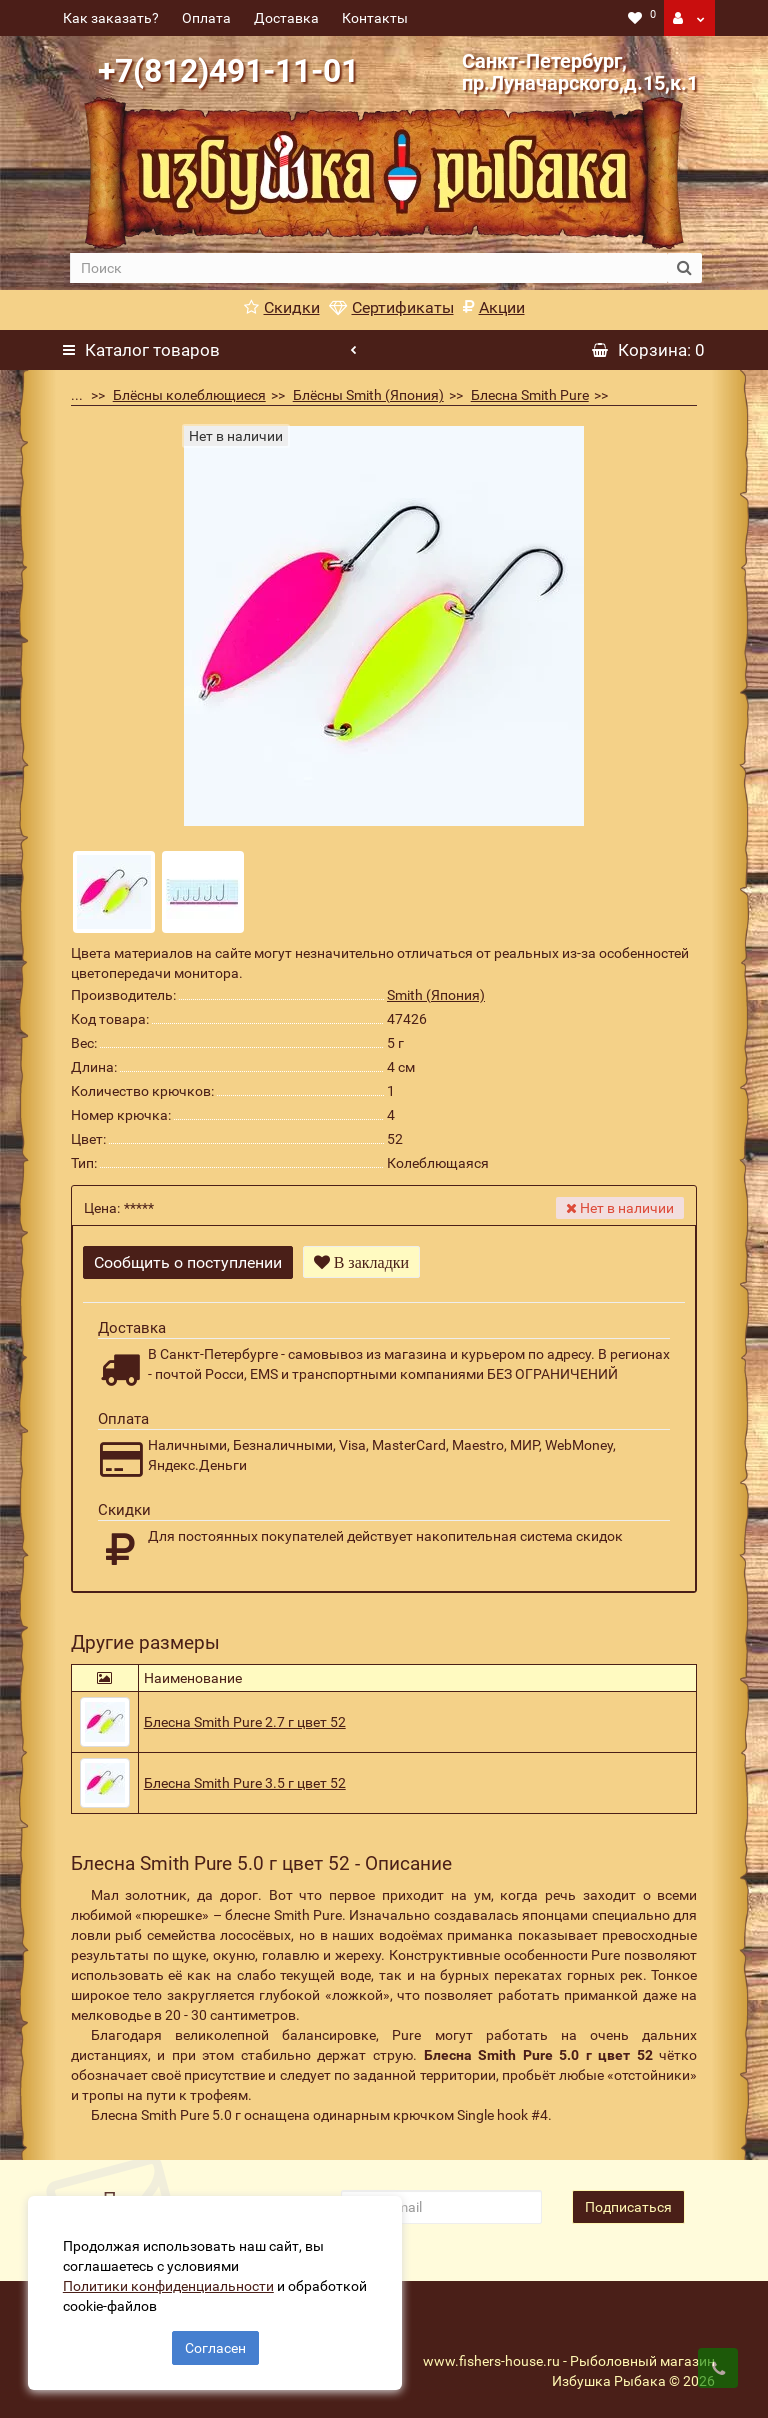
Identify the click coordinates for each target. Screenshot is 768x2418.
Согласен (215, 2346)
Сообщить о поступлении (188, 1262)
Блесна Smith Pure (530, 395)
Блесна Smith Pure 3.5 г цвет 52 (245, 1780)
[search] (368, 268)
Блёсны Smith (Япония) (368, 395)
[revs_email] (441, 2204)
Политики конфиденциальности (170, 2284)
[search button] (684, 268)
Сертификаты (391, 307)
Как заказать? (111, 18)
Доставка (286, 18)
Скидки (282, 307)
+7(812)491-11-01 (228, 71)
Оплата (206, 18)
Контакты (375, 18)
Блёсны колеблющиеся (189, 395)
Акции (494, 307)
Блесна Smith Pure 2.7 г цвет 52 (245, 1719)
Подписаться (628, 2204)
